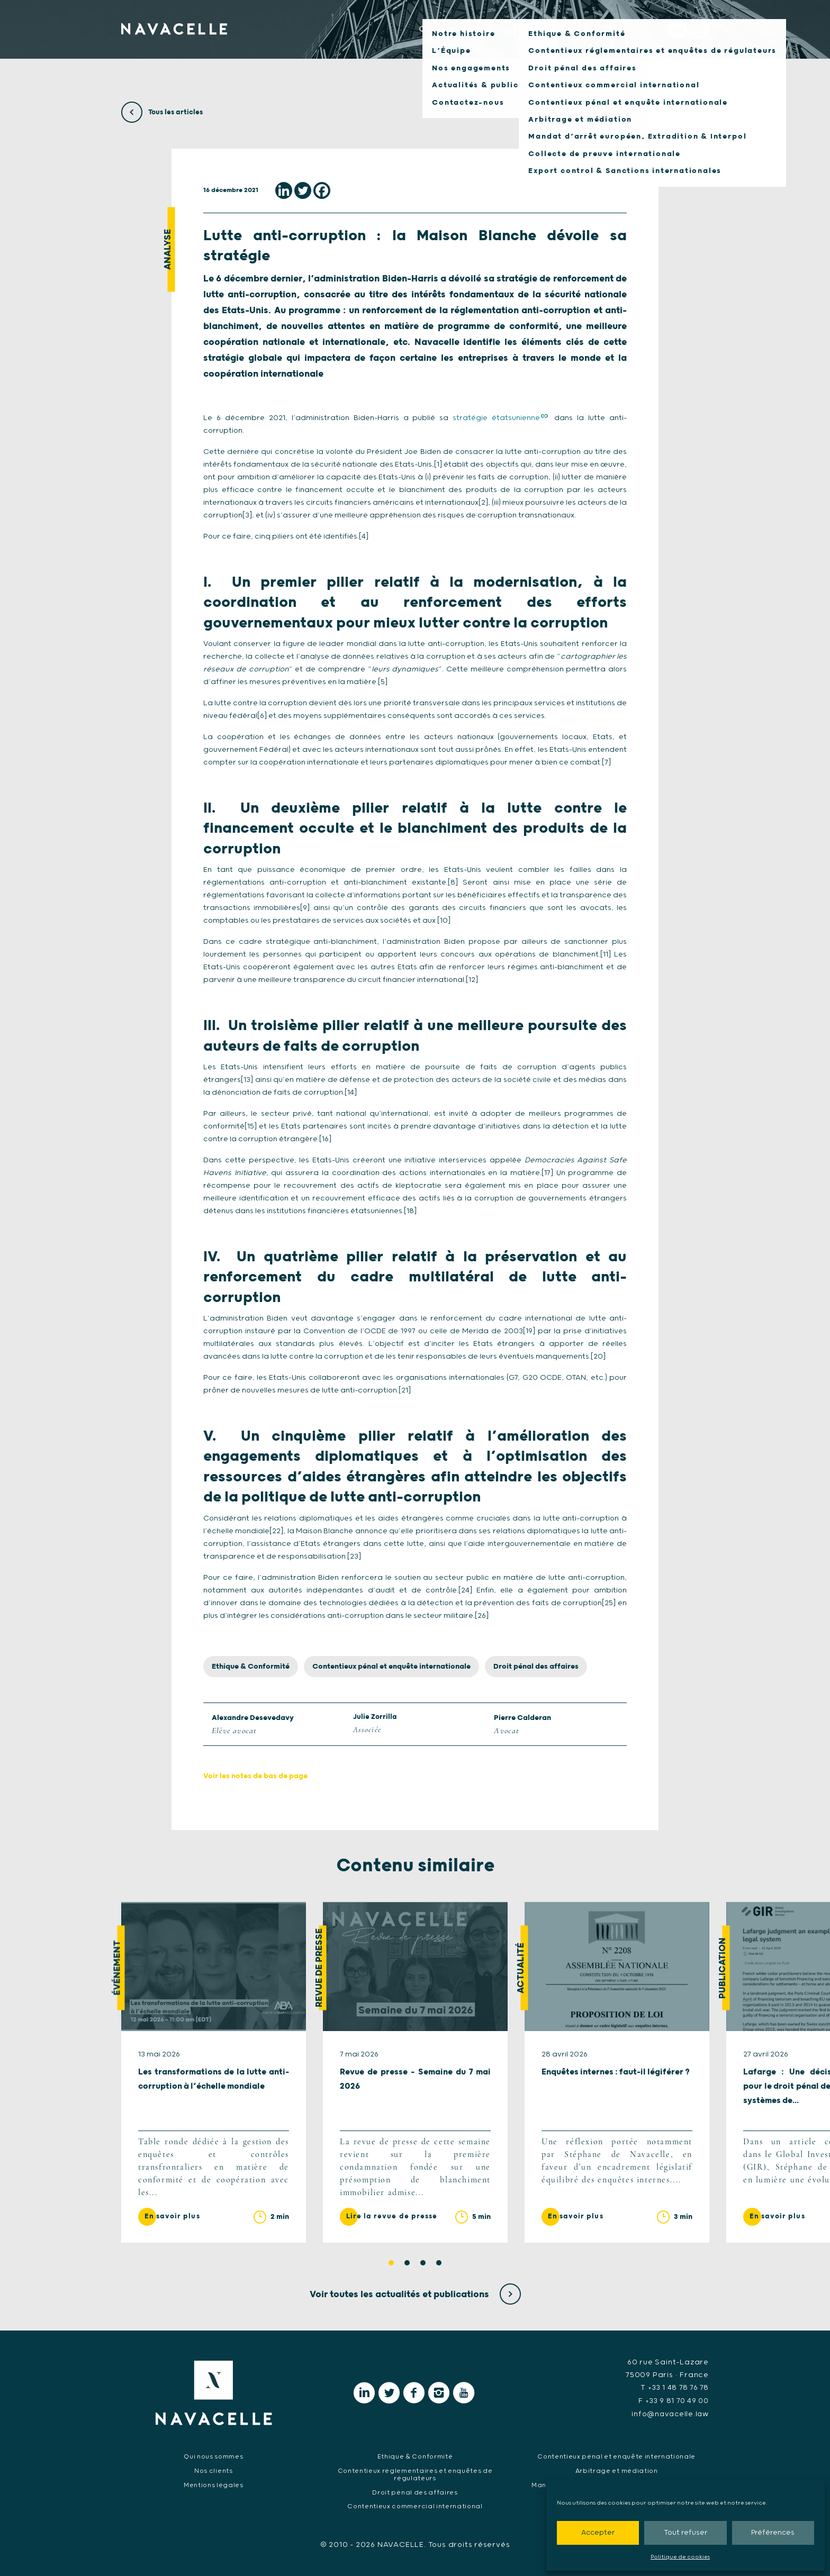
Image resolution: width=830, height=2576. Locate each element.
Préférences (773, 2533)
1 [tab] (391, 2264)
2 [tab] (407, 2264)
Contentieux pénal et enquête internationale (391, 1666)
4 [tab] (439, 2264)
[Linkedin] (283, 190)
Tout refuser (685, 2533)
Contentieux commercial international (414, 2506)
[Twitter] (302, 190)
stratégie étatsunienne (496, 418)
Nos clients (622, 38)
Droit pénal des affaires (536, 1666)
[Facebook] (321, 190)
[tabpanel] (213, 2073)
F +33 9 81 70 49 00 (672, 2401)
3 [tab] (423, 2264)
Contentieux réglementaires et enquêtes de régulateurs (415, 2474)
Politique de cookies (680, 2557)
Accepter (598, 2533)
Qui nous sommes (426, 38)
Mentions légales (213, 2485)
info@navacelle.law (668, 2414)
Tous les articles (163, 112)
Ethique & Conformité (251, 1666)
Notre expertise (532, 38)
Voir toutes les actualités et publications (415, 2295)
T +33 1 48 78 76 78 (673, 2388)
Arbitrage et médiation (616, 2470)
